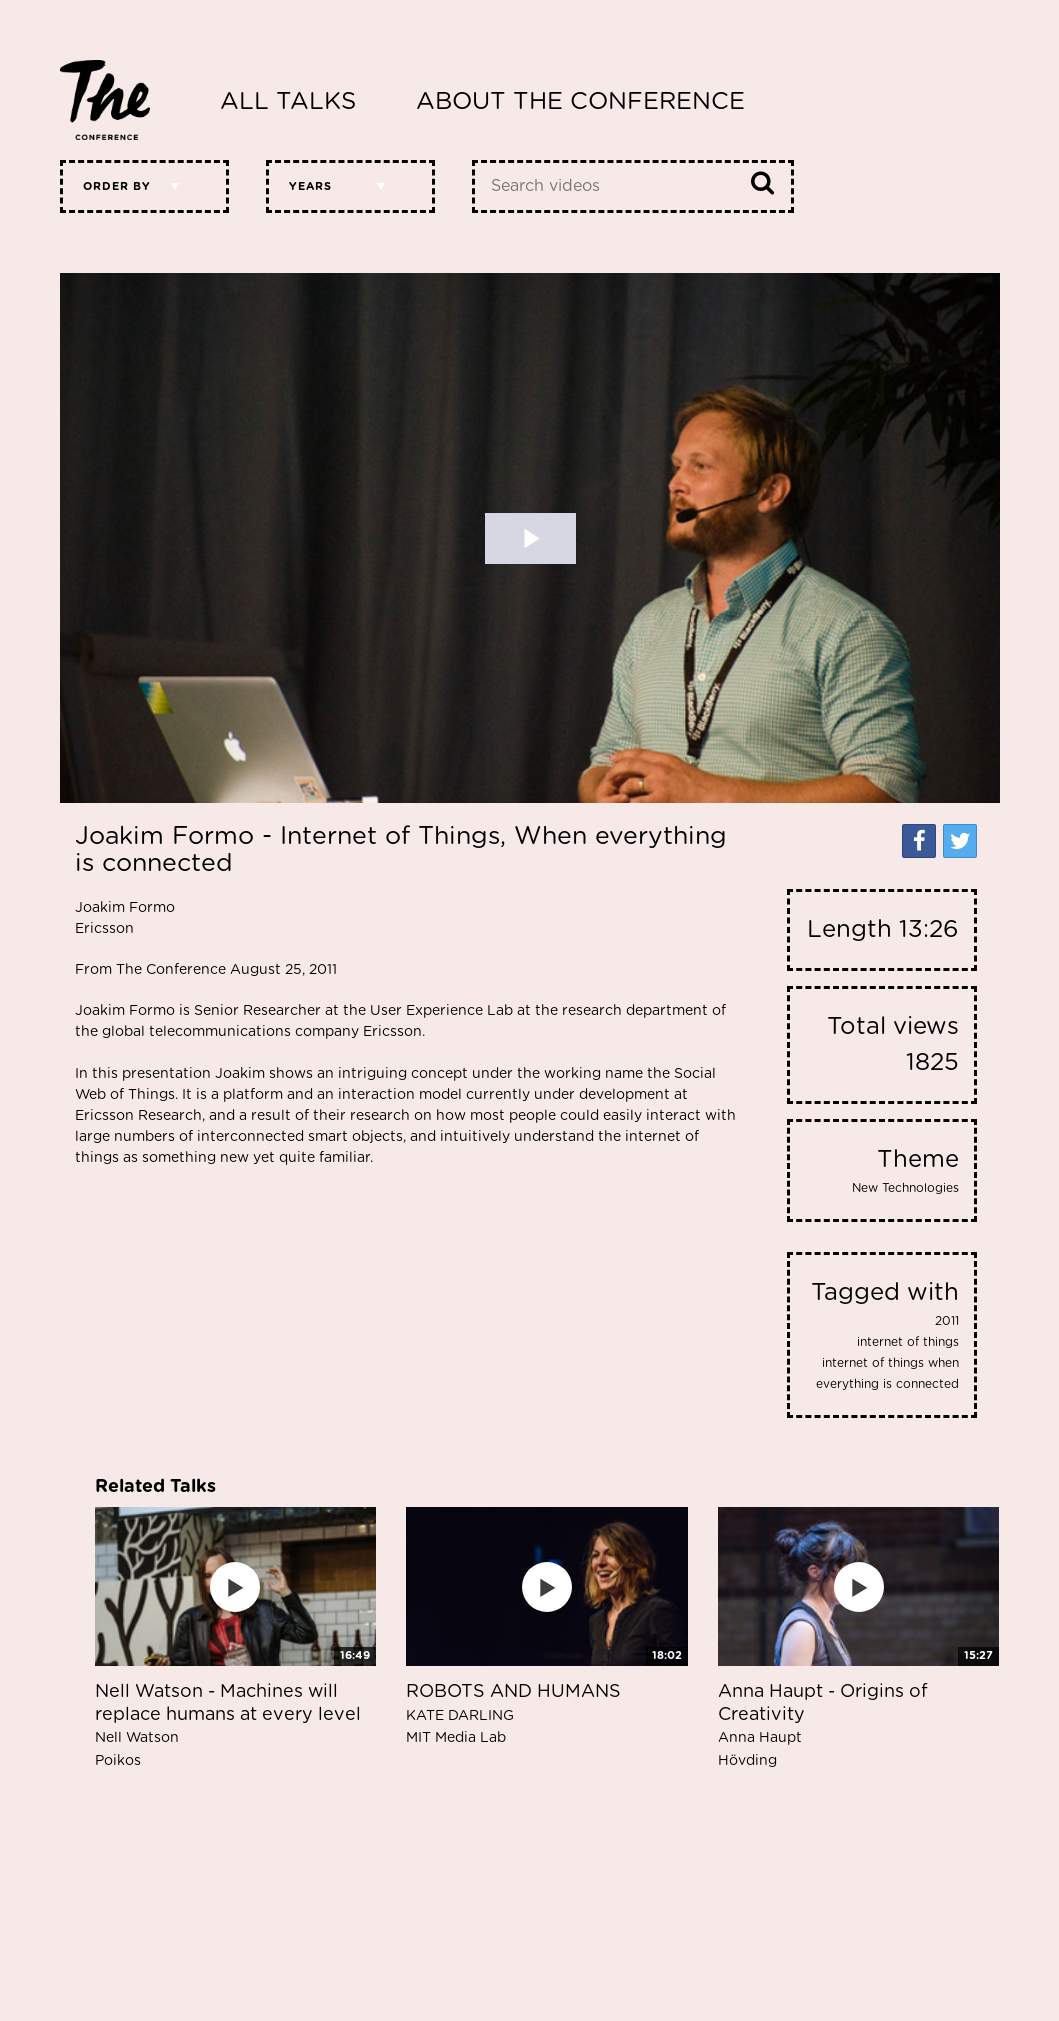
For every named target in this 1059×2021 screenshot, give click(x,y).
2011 (947, 1321)
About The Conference (580, 102)
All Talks (288, 102)
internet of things (908, 1342)
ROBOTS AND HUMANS (513, 1714)
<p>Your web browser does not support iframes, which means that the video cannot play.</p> (530, 538)
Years (310, 186)
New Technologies (905, 1188)
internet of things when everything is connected (887, 1373)
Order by (117, 186)
